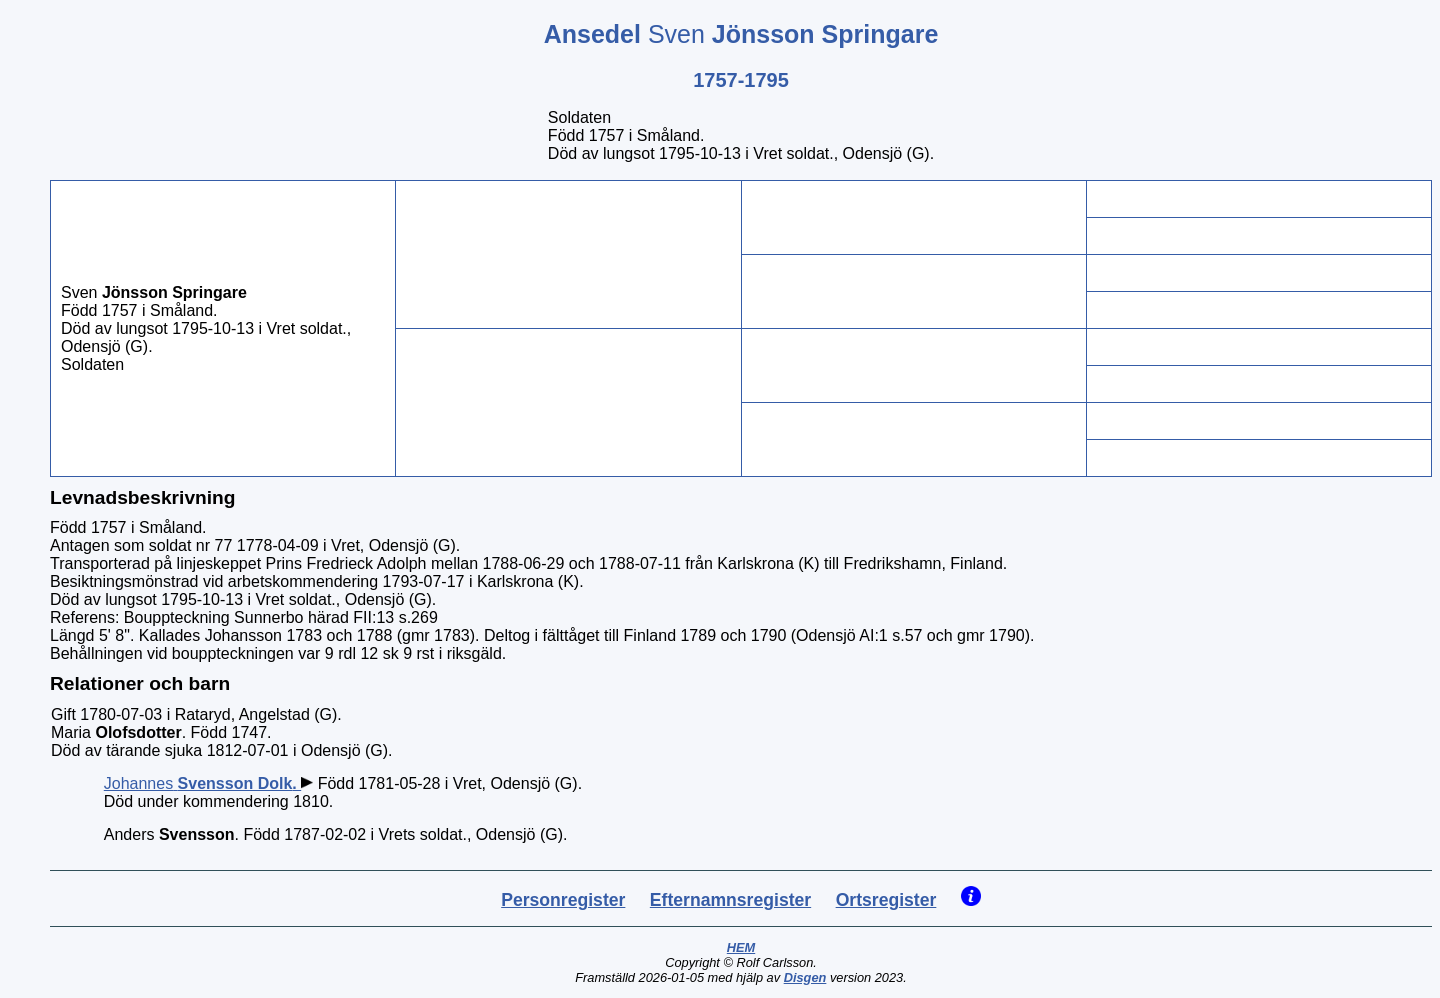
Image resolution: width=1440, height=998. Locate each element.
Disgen (805, 977)
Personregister (563, 900)
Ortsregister (886, 900)
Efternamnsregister (730, 900)
